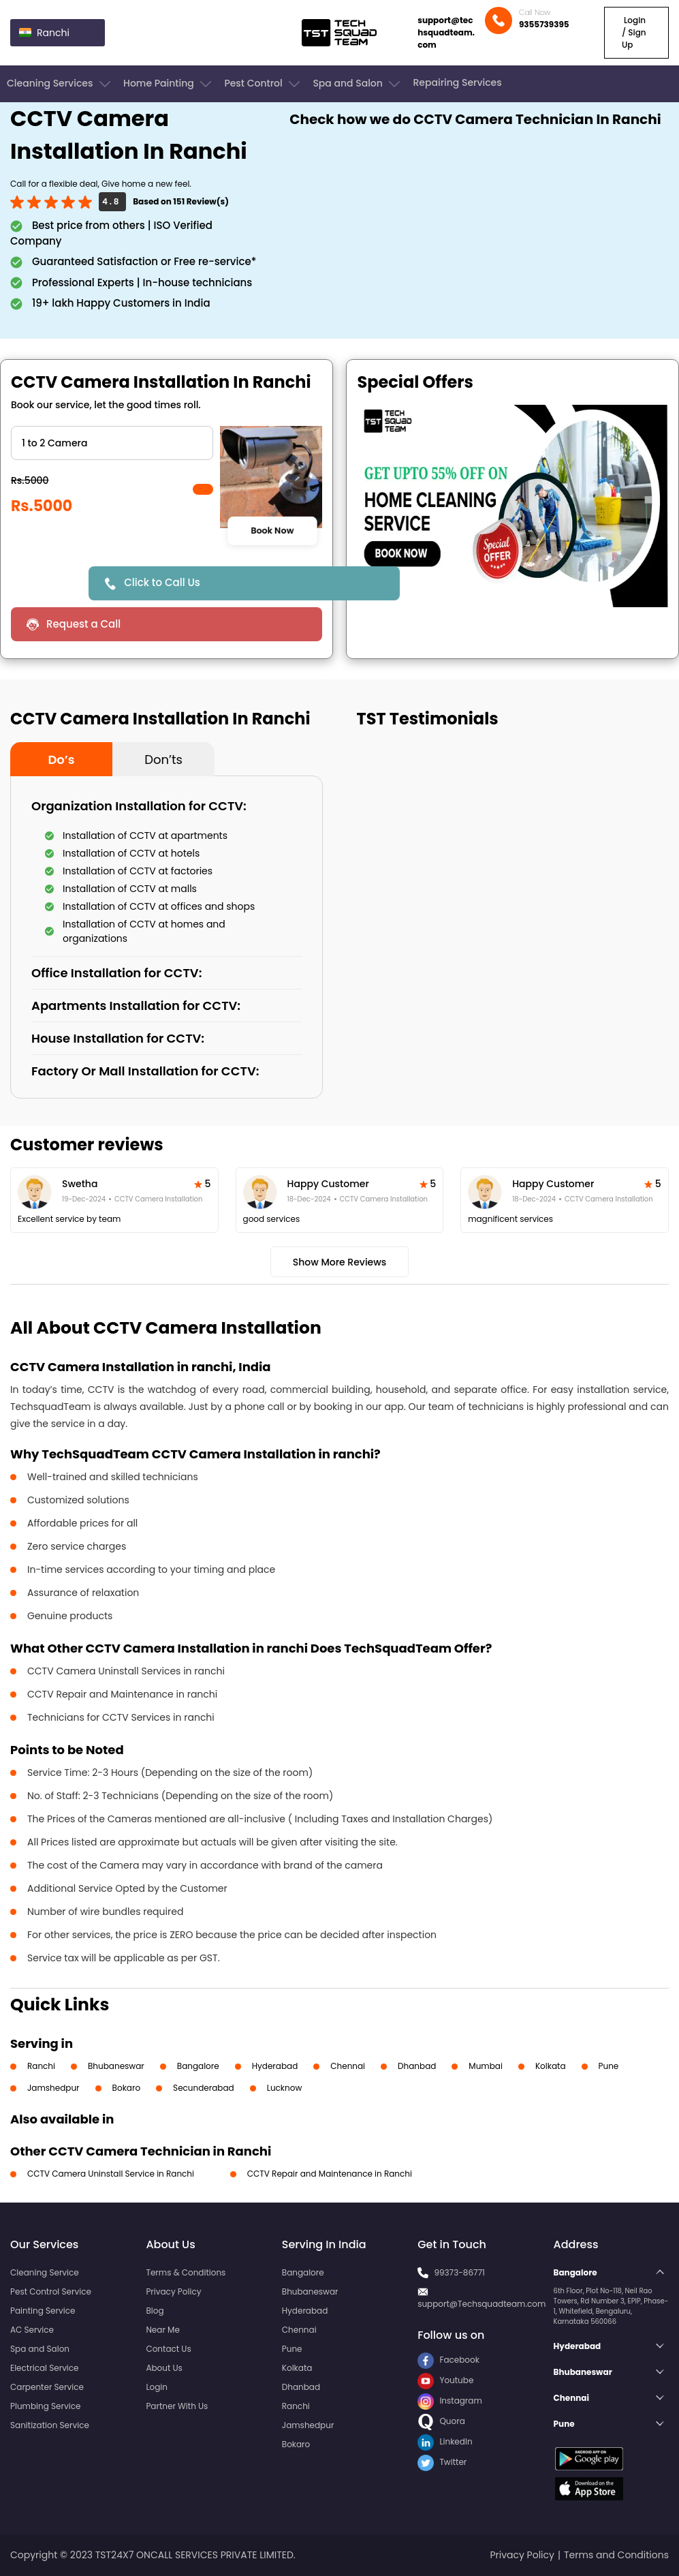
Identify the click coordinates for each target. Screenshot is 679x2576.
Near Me (162, 2329)
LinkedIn (444, 2441)
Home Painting (168, 84)
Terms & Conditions (185, 2272)
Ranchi (41, 2066)
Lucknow (284, 2088)
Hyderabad (275, 2066)
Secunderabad (203, 2088)
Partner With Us (177, 2406)
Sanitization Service (49, 2425)
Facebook (448, 2359)
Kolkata (550, 2066)
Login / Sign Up (634, 32)
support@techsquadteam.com (446, 32)
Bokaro (126, 2088)
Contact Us (168, 2349)
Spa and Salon (357, 84)
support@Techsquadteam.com (481, 2304)
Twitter (442, 2462)
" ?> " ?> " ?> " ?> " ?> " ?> (112, 443)
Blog (154, 2310)
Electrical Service (44, 2368)
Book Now (271, 530)
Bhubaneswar (116, 2066)
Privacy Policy (173, 2291)
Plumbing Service (45, 2406)
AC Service (32, 2329)
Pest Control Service (50, 2291)
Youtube (445, 2380)
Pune (609, 2066)
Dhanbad (417, 2066)
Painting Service (42, 2310)
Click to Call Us (162, 582)
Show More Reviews (340, 1262)
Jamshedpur (53, 2088)
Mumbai (486, 2066)
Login (157, 2387)
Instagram (449, 2400)
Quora (441, 2421)
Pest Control (263, 84)
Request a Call (83, 624)
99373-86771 (459, 2272)
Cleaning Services (60, 84)
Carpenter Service (47, 2387)
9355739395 (544, 24)
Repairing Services (457, 82)
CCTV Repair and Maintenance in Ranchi (329, 2173)
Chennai (347, 2066)
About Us (164, 2368)
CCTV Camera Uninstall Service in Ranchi (110, 2173)
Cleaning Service (44, 2272)
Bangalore (198, 2066)
